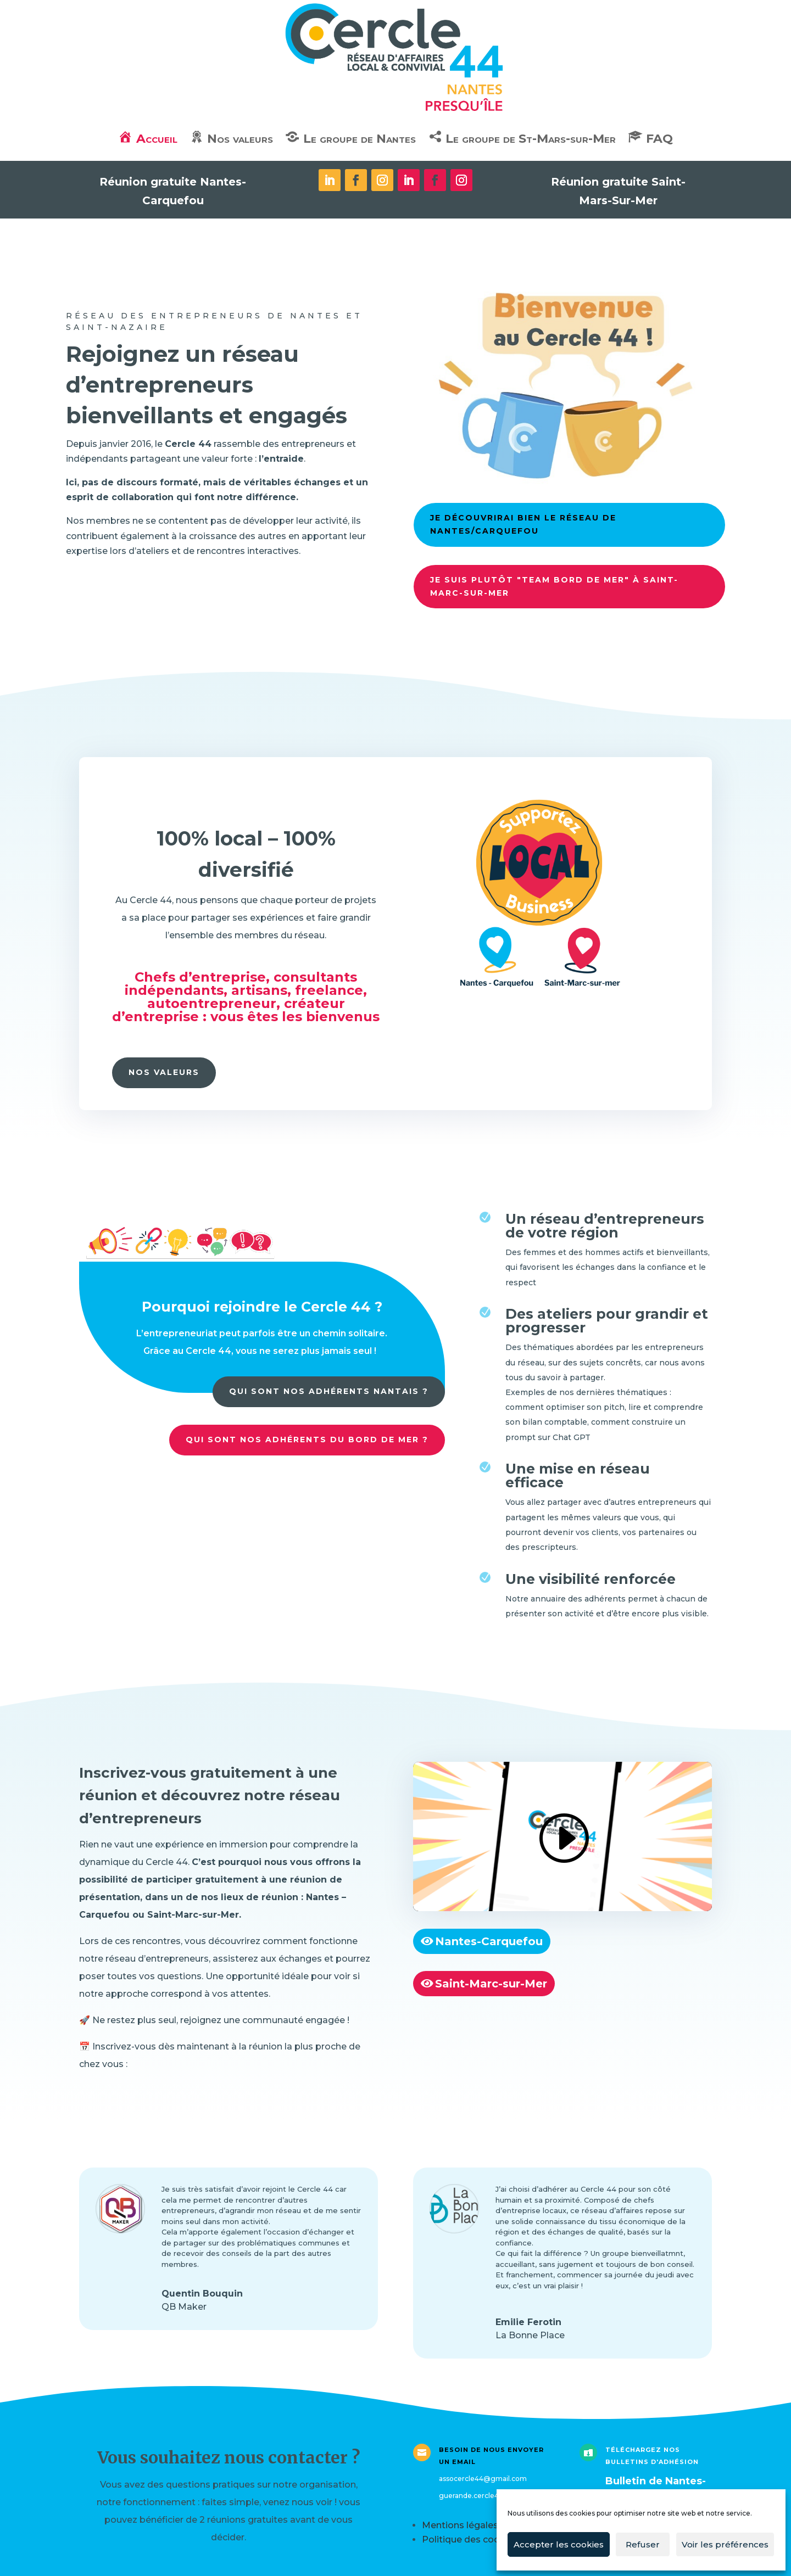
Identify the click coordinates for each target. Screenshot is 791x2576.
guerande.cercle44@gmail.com (493, 2495)
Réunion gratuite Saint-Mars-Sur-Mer (618, 191)
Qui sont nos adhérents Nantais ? (328, 1391)
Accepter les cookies (559, 2544)
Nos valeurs (164, 1072)
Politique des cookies (470, 2539)
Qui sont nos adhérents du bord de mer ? (307, 1439)
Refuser (643, 2544)
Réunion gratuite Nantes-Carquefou (172, 191)
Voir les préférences (725, 2544)
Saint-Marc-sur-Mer (491, 1983)
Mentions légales (460, 2525)
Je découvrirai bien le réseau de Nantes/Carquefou (520, 522)
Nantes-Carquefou (489, 1941)
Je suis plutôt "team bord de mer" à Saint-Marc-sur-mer (551, 583)
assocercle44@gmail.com (483, 2478)
